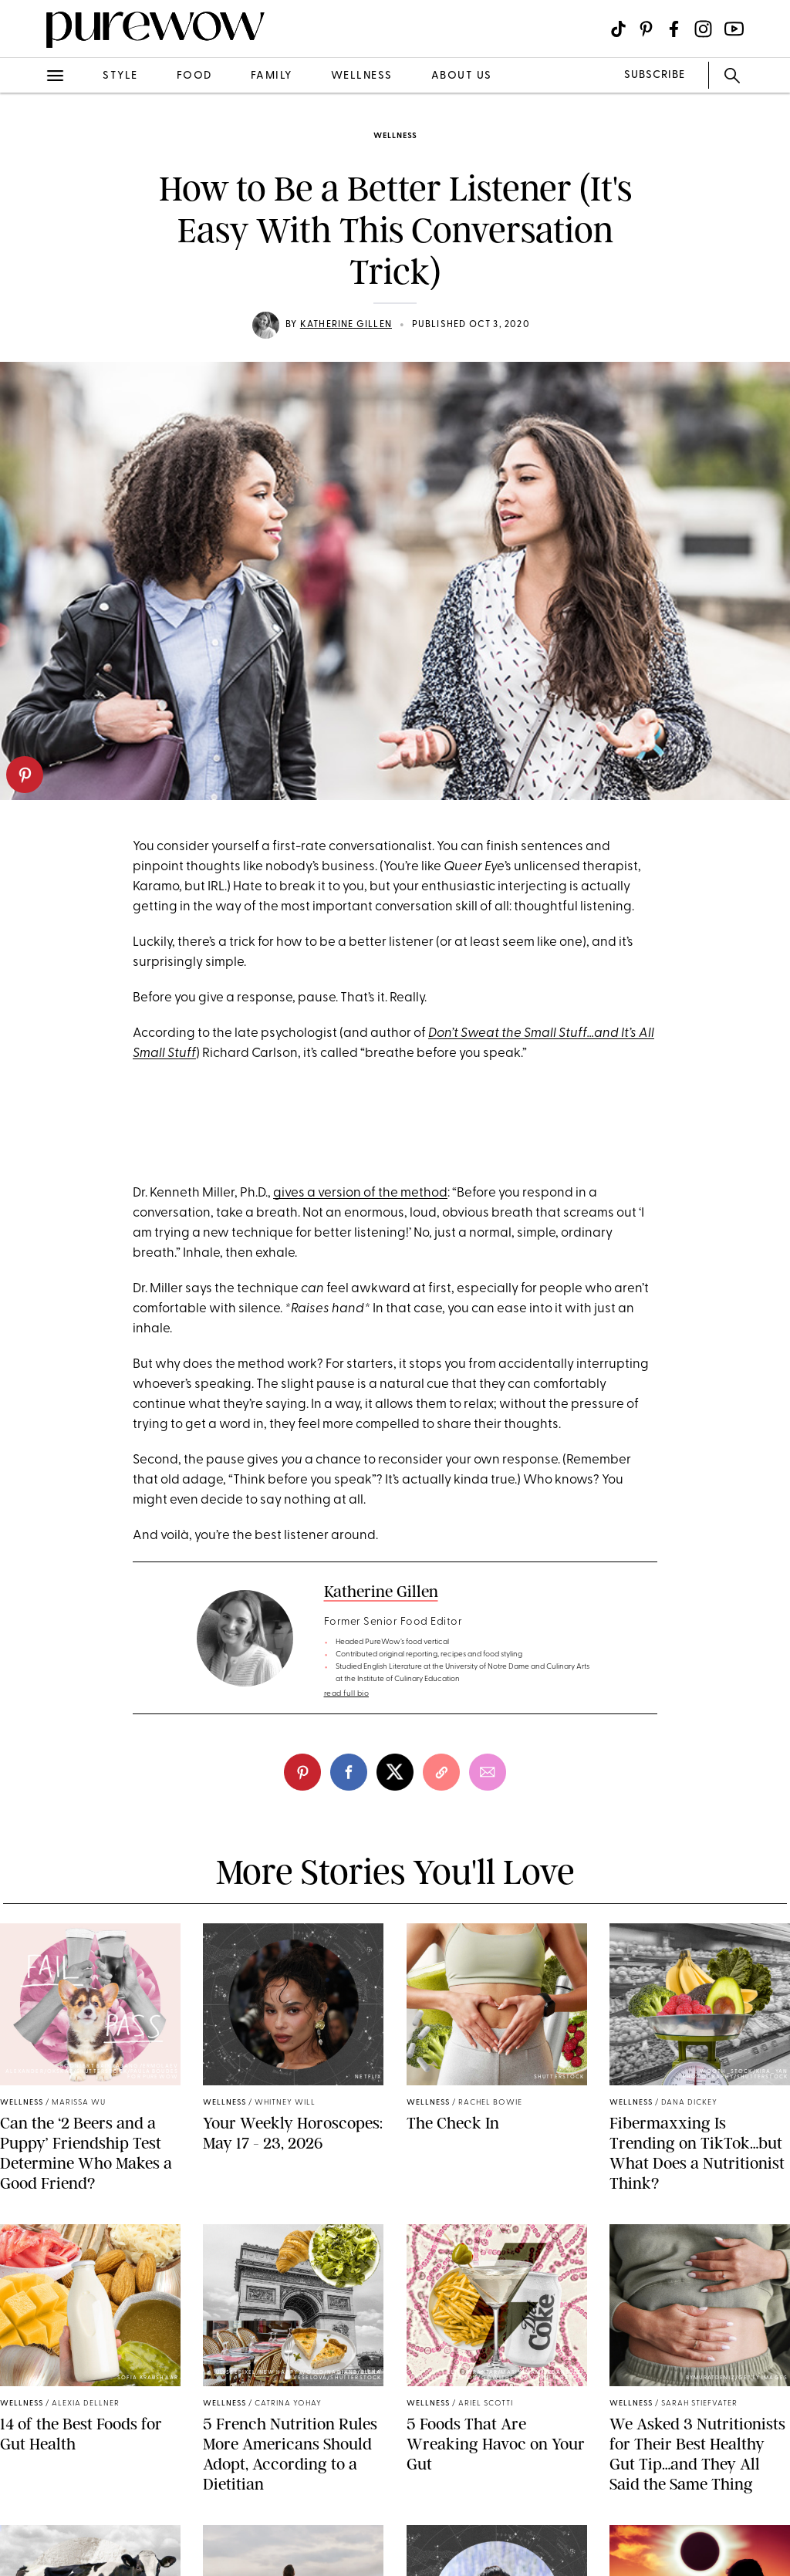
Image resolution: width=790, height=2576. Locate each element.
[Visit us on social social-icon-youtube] (734, 29)
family (271, 76)
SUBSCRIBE (654, 75)
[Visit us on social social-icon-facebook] (674, 29)
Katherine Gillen (346, 324)
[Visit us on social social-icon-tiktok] (618, 29)
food (194, 76)
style (120, 76)
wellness (362, 76)
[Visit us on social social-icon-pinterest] (646, 29)
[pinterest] (24, 774)
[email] (487, 1772)
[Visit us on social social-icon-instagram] (703, 29)
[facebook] (348, 1772)
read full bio (347, 1694)
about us (461, 76)
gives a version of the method (360, 1193)
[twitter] (395, 1772)
